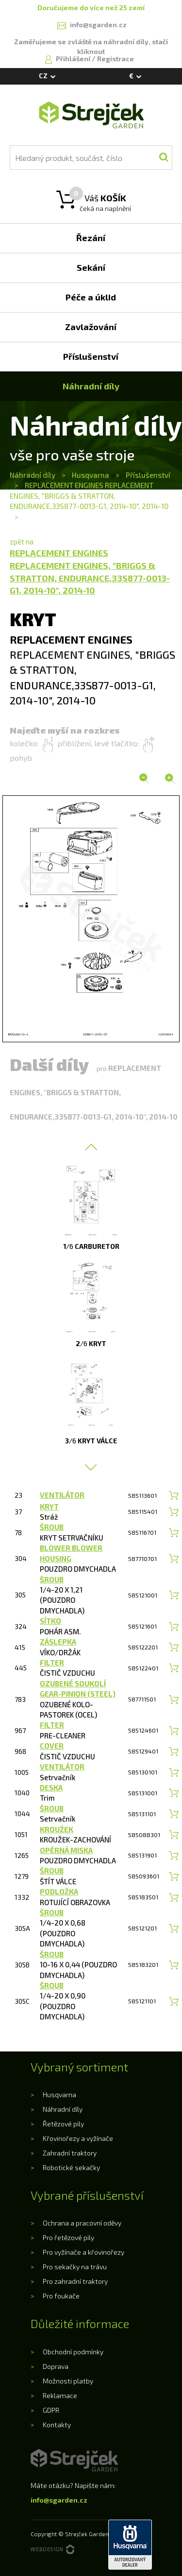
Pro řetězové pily (68, 2237)
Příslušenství (148, 475)
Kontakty (57, 2424)
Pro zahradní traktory (75, 2281)
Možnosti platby (68, 2381)
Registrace (115, 58)
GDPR (51, 2410)
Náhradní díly (33, 475)
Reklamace (60, 2395)
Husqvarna (90, 475)
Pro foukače (61, 2296)
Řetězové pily (63, 2124)
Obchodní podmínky (73, 2352)
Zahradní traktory (70, 2153)
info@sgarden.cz (59, 2500)
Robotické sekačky (71, 2167)
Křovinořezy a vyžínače (78, 2138)
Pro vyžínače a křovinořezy (83, 2252)
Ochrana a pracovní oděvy (82, 2223)
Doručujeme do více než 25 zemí (91, 7)
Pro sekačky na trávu (75, 2266)
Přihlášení (74, 58)
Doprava (55, 2366)
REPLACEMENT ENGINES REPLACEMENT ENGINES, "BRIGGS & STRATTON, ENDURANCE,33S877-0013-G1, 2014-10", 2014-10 (89, 495)
